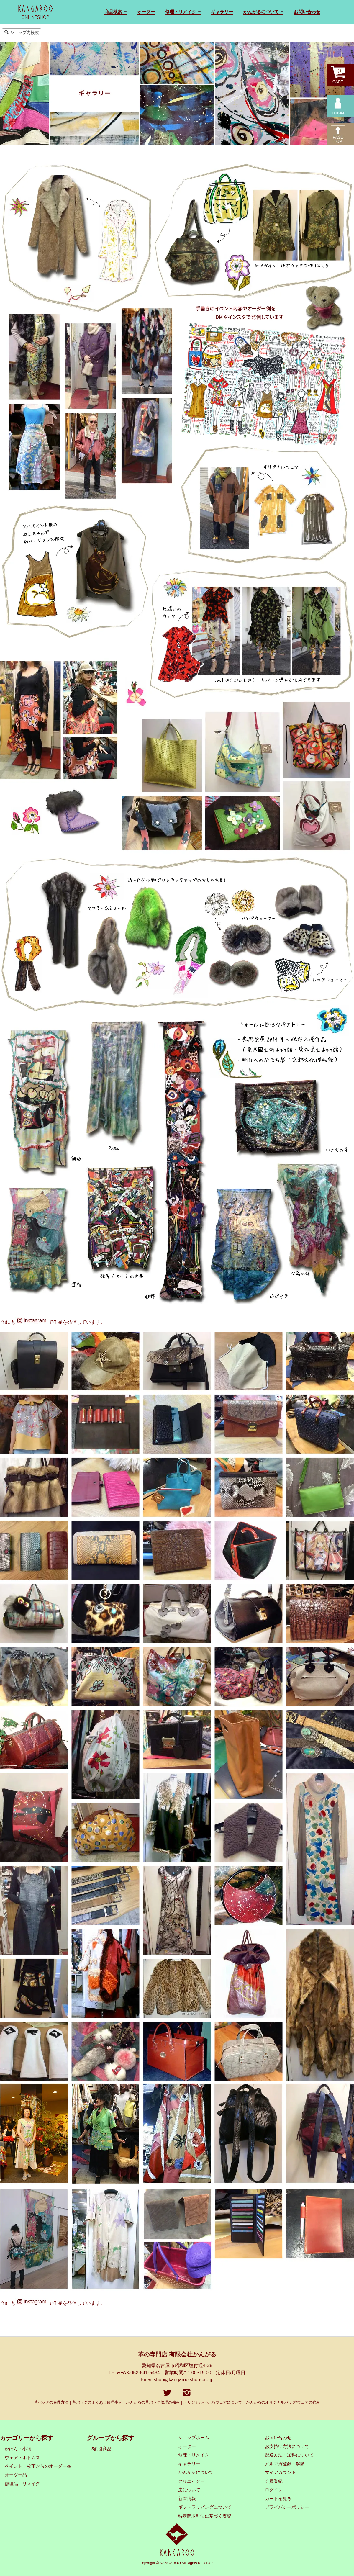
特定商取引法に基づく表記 (204, 2516)
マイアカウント (280, 2472)
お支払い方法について (287, 2446)
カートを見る (278, 2498)
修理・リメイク (193, 2455)
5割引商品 (101, 2448)
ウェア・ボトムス (22, 2457)
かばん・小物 (18, 2448)
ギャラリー (222, 11)
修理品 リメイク (22, 2483)
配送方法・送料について (289, 2455)
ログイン (274, 2489)
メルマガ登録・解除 (285, 2464)
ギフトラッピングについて (204, 2507)
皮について (189, 2489)
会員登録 (274, 2481)
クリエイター (191, 2481)
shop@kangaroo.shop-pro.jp (183, 2379)
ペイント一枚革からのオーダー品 (38, 2466)
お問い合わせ (307, 11)
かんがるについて (196, 2472)
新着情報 (187, 2498)
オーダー (146, 11)
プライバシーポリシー (287, 2507)
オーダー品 (16, 2475)
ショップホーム (193, 2437)
